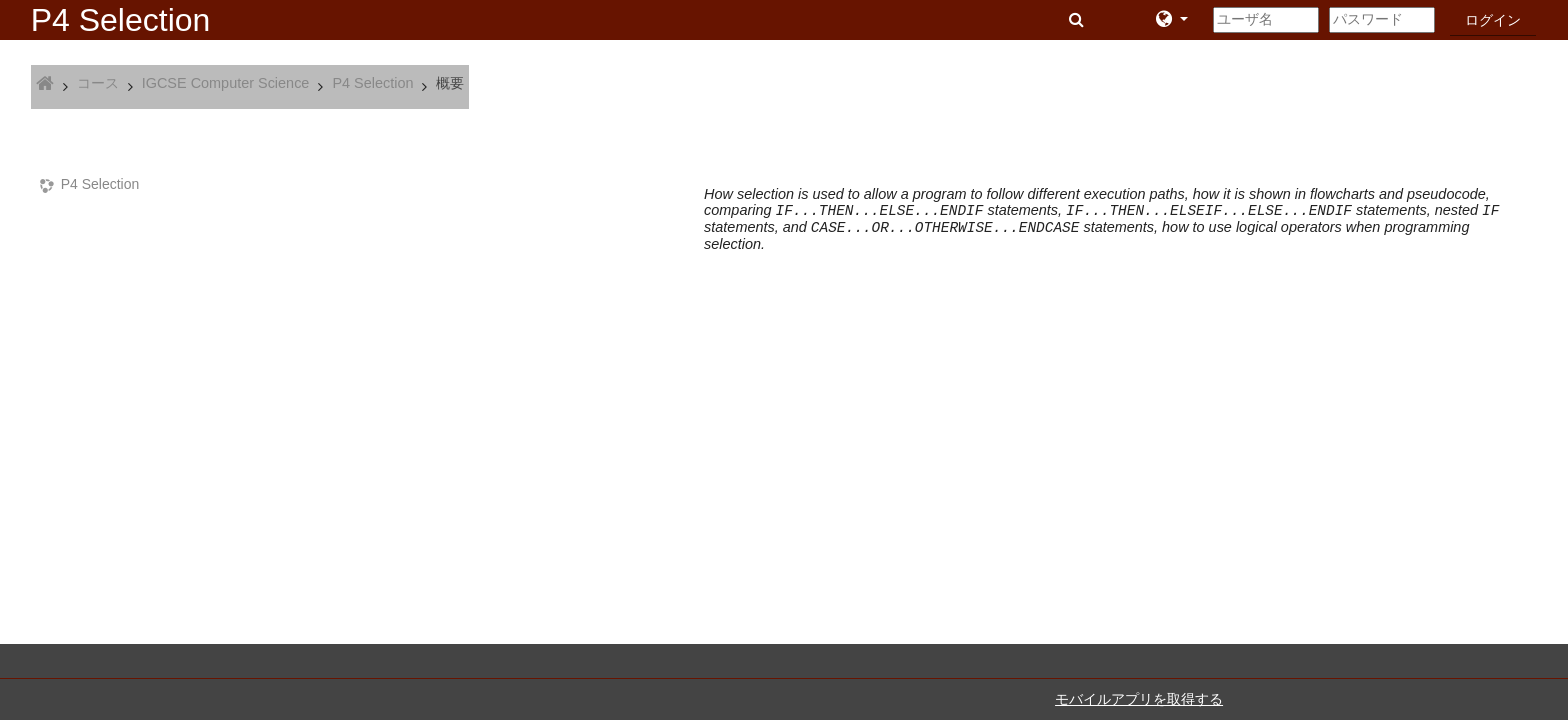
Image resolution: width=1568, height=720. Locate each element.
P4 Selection (100, 184)
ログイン (1493, 20)
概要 (450, 83)
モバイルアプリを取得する (1139, 699)
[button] (1078, 20)
